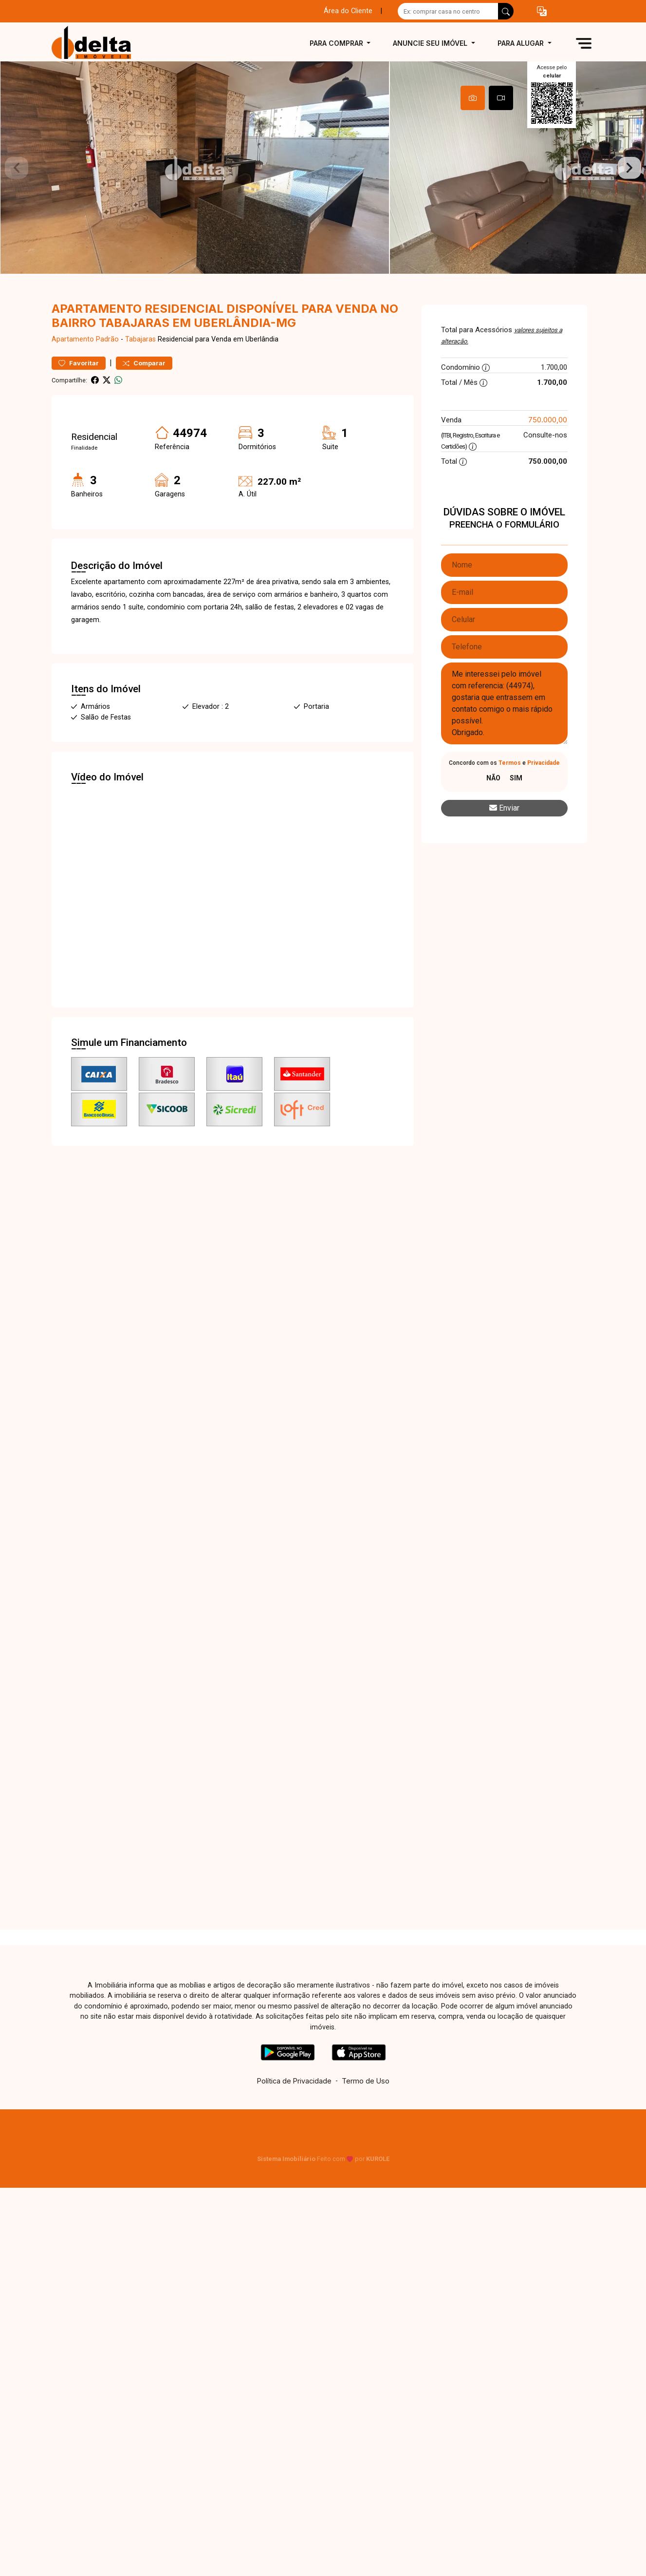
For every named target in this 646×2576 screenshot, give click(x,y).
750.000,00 (547, 450)
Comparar (144, 393)
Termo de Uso (365, 2111)
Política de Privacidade (294, 2111)
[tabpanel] (323, 182)
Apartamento (73, 370)
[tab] (473, 98)
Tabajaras (140, 370)
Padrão (107, 370)
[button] (541, 11)
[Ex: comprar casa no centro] (448, 11)
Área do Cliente (348, 11)
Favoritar (78, 393)
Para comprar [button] (337, 43)
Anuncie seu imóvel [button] (431, 43)
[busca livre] (506, 11)
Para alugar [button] (522, 43)
